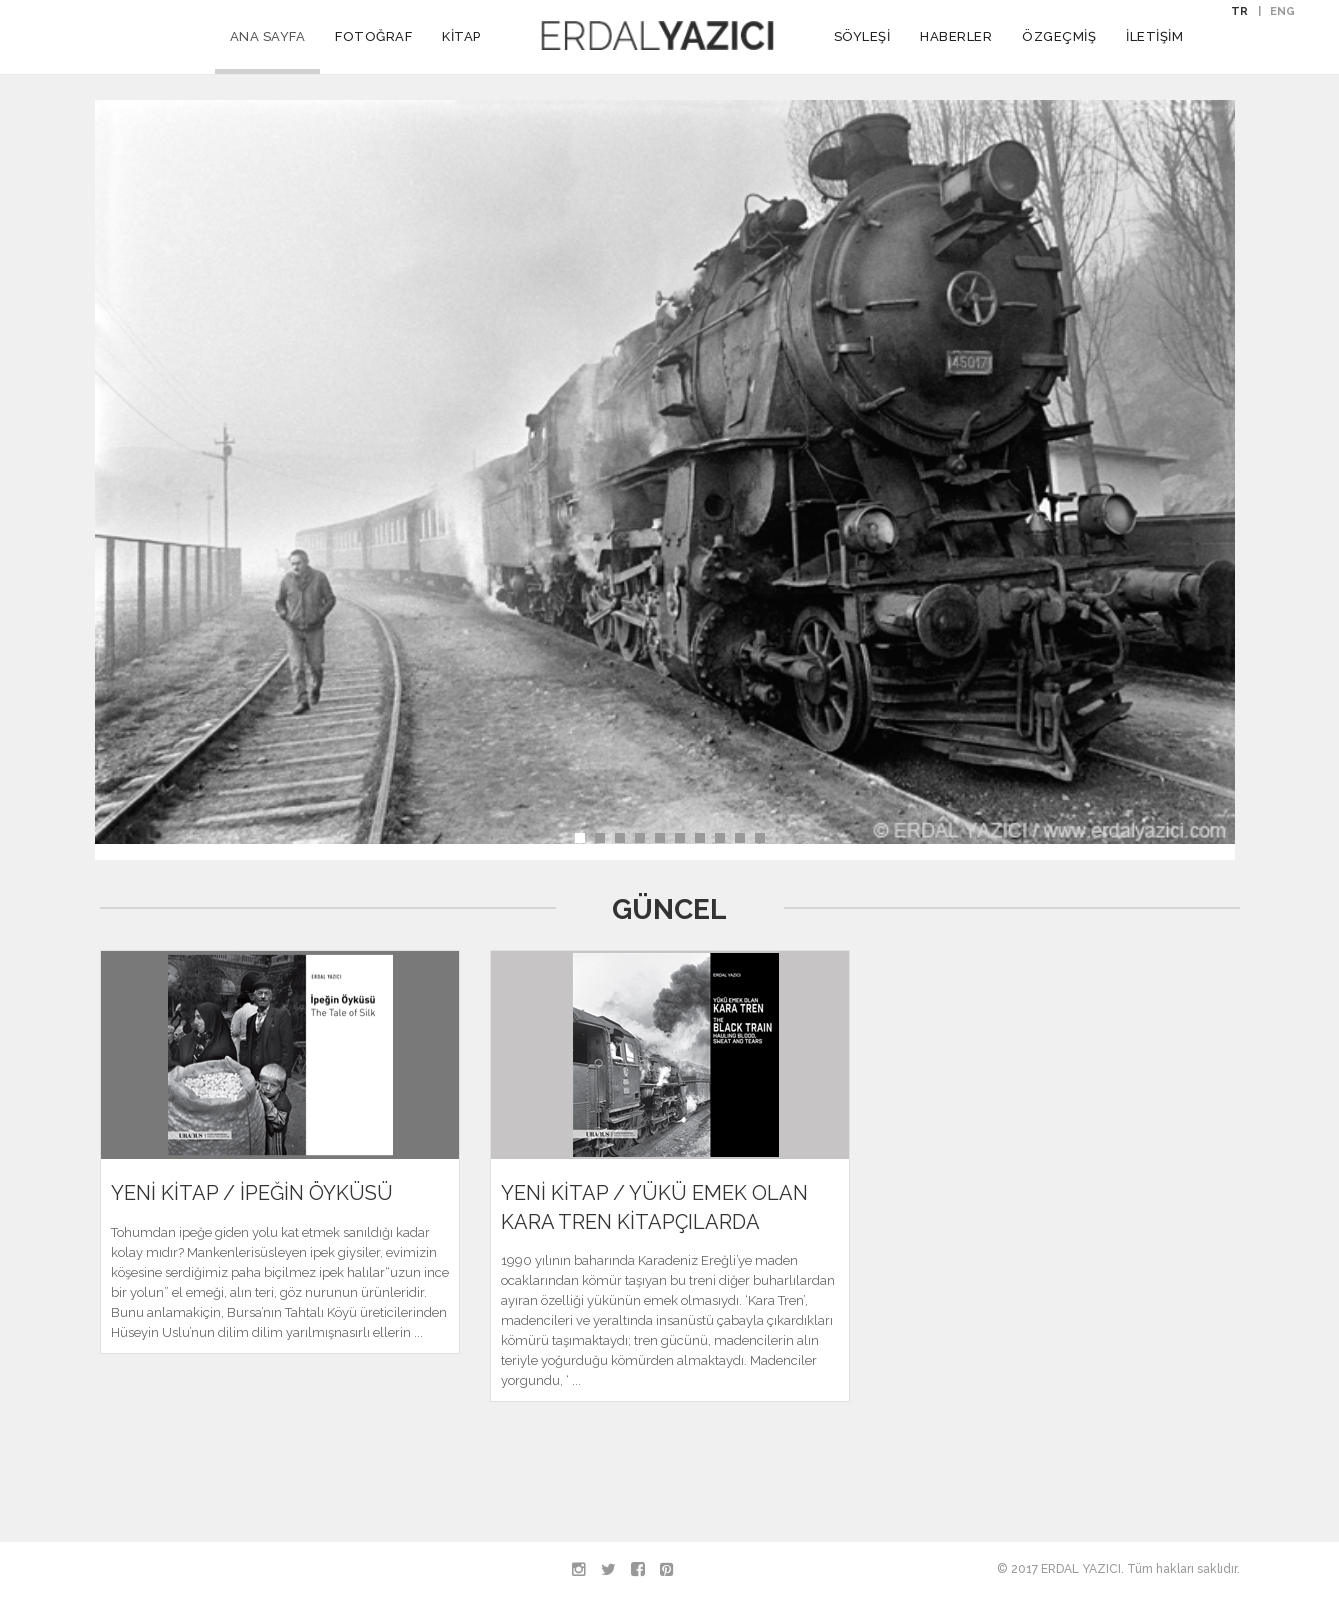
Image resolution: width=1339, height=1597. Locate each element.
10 (760, 838)
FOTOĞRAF (373, 36)
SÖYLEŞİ (862, 36)
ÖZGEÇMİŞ (1059, 36)
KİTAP (461, 36)
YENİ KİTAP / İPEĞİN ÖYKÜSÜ (252, 1193)
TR (1239, 11)
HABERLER (956, 36)
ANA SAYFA (268, 36)
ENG (1282, 11)
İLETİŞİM (1154, 36)
